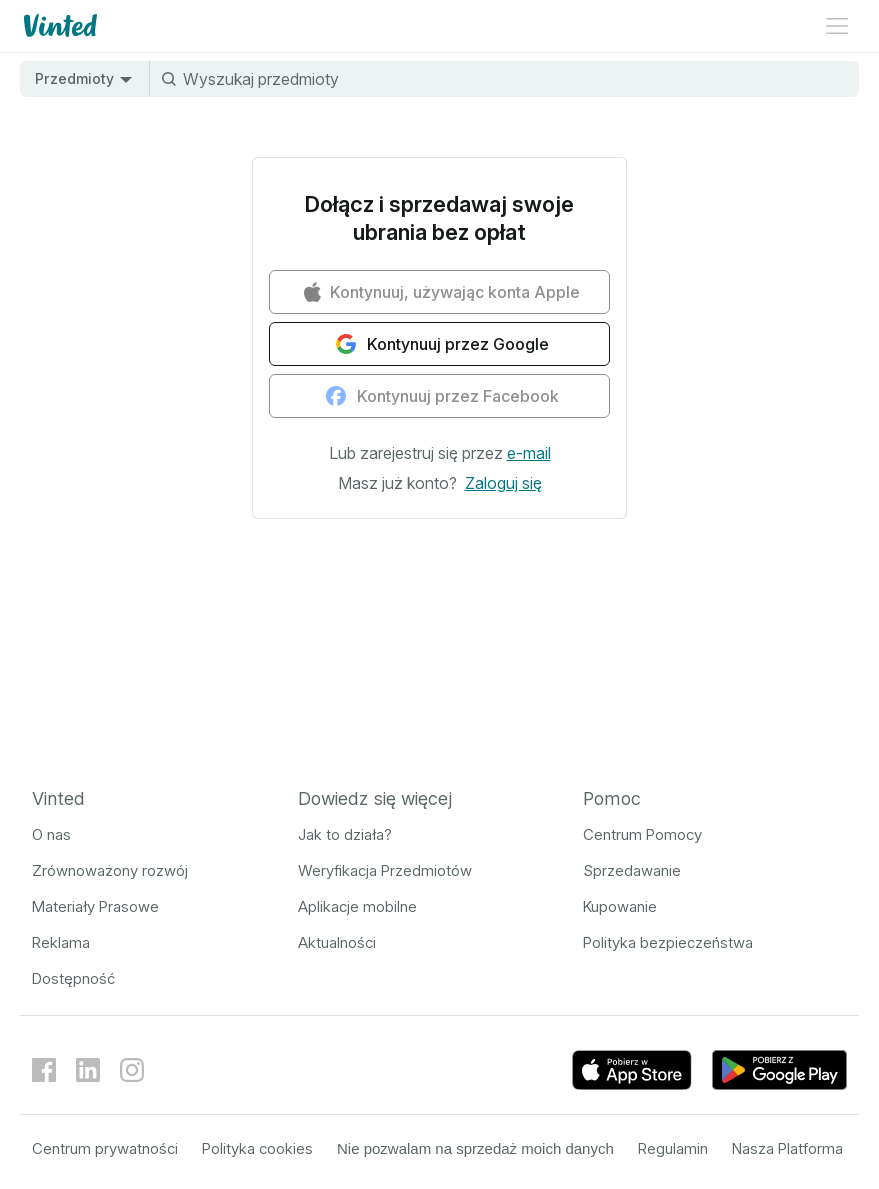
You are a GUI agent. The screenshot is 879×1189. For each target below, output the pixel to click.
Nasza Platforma (787, 1148)
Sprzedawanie (632, 870)
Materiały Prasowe (95, 906)
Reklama (61, 942)
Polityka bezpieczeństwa (668, 942)
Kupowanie (620, 906)
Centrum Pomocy (642, 834)
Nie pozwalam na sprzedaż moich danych (475, 1148)
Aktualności (337, 942)
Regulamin (673, 1148)
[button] (529, 453)
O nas (51, 834)
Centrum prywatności (105, 1148)
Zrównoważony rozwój (110, 870)
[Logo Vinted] (58, 26)
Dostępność (73, 978)
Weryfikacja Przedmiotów (385, 870)
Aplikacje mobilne (357, 906)
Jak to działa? (345, 834)
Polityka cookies (257, 1148)
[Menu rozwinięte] (837, 26)
